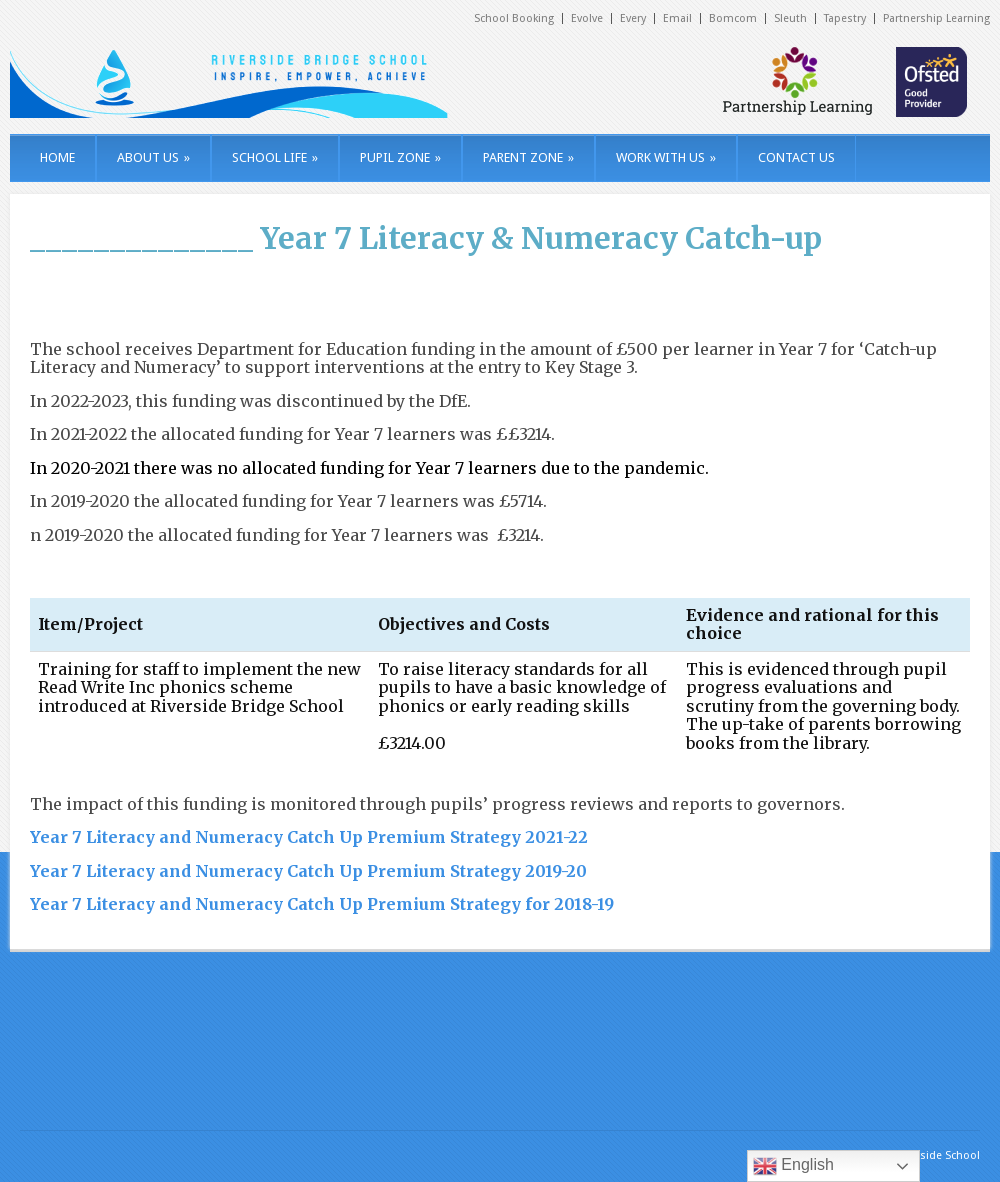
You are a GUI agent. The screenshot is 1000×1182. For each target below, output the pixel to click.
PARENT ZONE (528, 157)
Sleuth (790, 18)
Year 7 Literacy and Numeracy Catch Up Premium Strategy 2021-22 (309, 837)
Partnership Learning (936, 18)
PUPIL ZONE (400, 157)
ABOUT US (153, 157)
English (793, 1166)
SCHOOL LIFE (275, 157)
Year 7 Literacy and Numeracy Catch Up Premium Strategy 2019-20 (308, 871)
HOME (57, 157)
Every (633, 18)
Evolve (587, 18)
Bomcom (733, 18)
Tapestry (845, 18)
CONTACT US (796, 157)
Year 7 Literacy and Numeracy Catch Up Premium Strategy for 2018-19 (322, 904)
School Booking (514, 18)
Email (677, 18)
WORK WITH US (666, 157)
